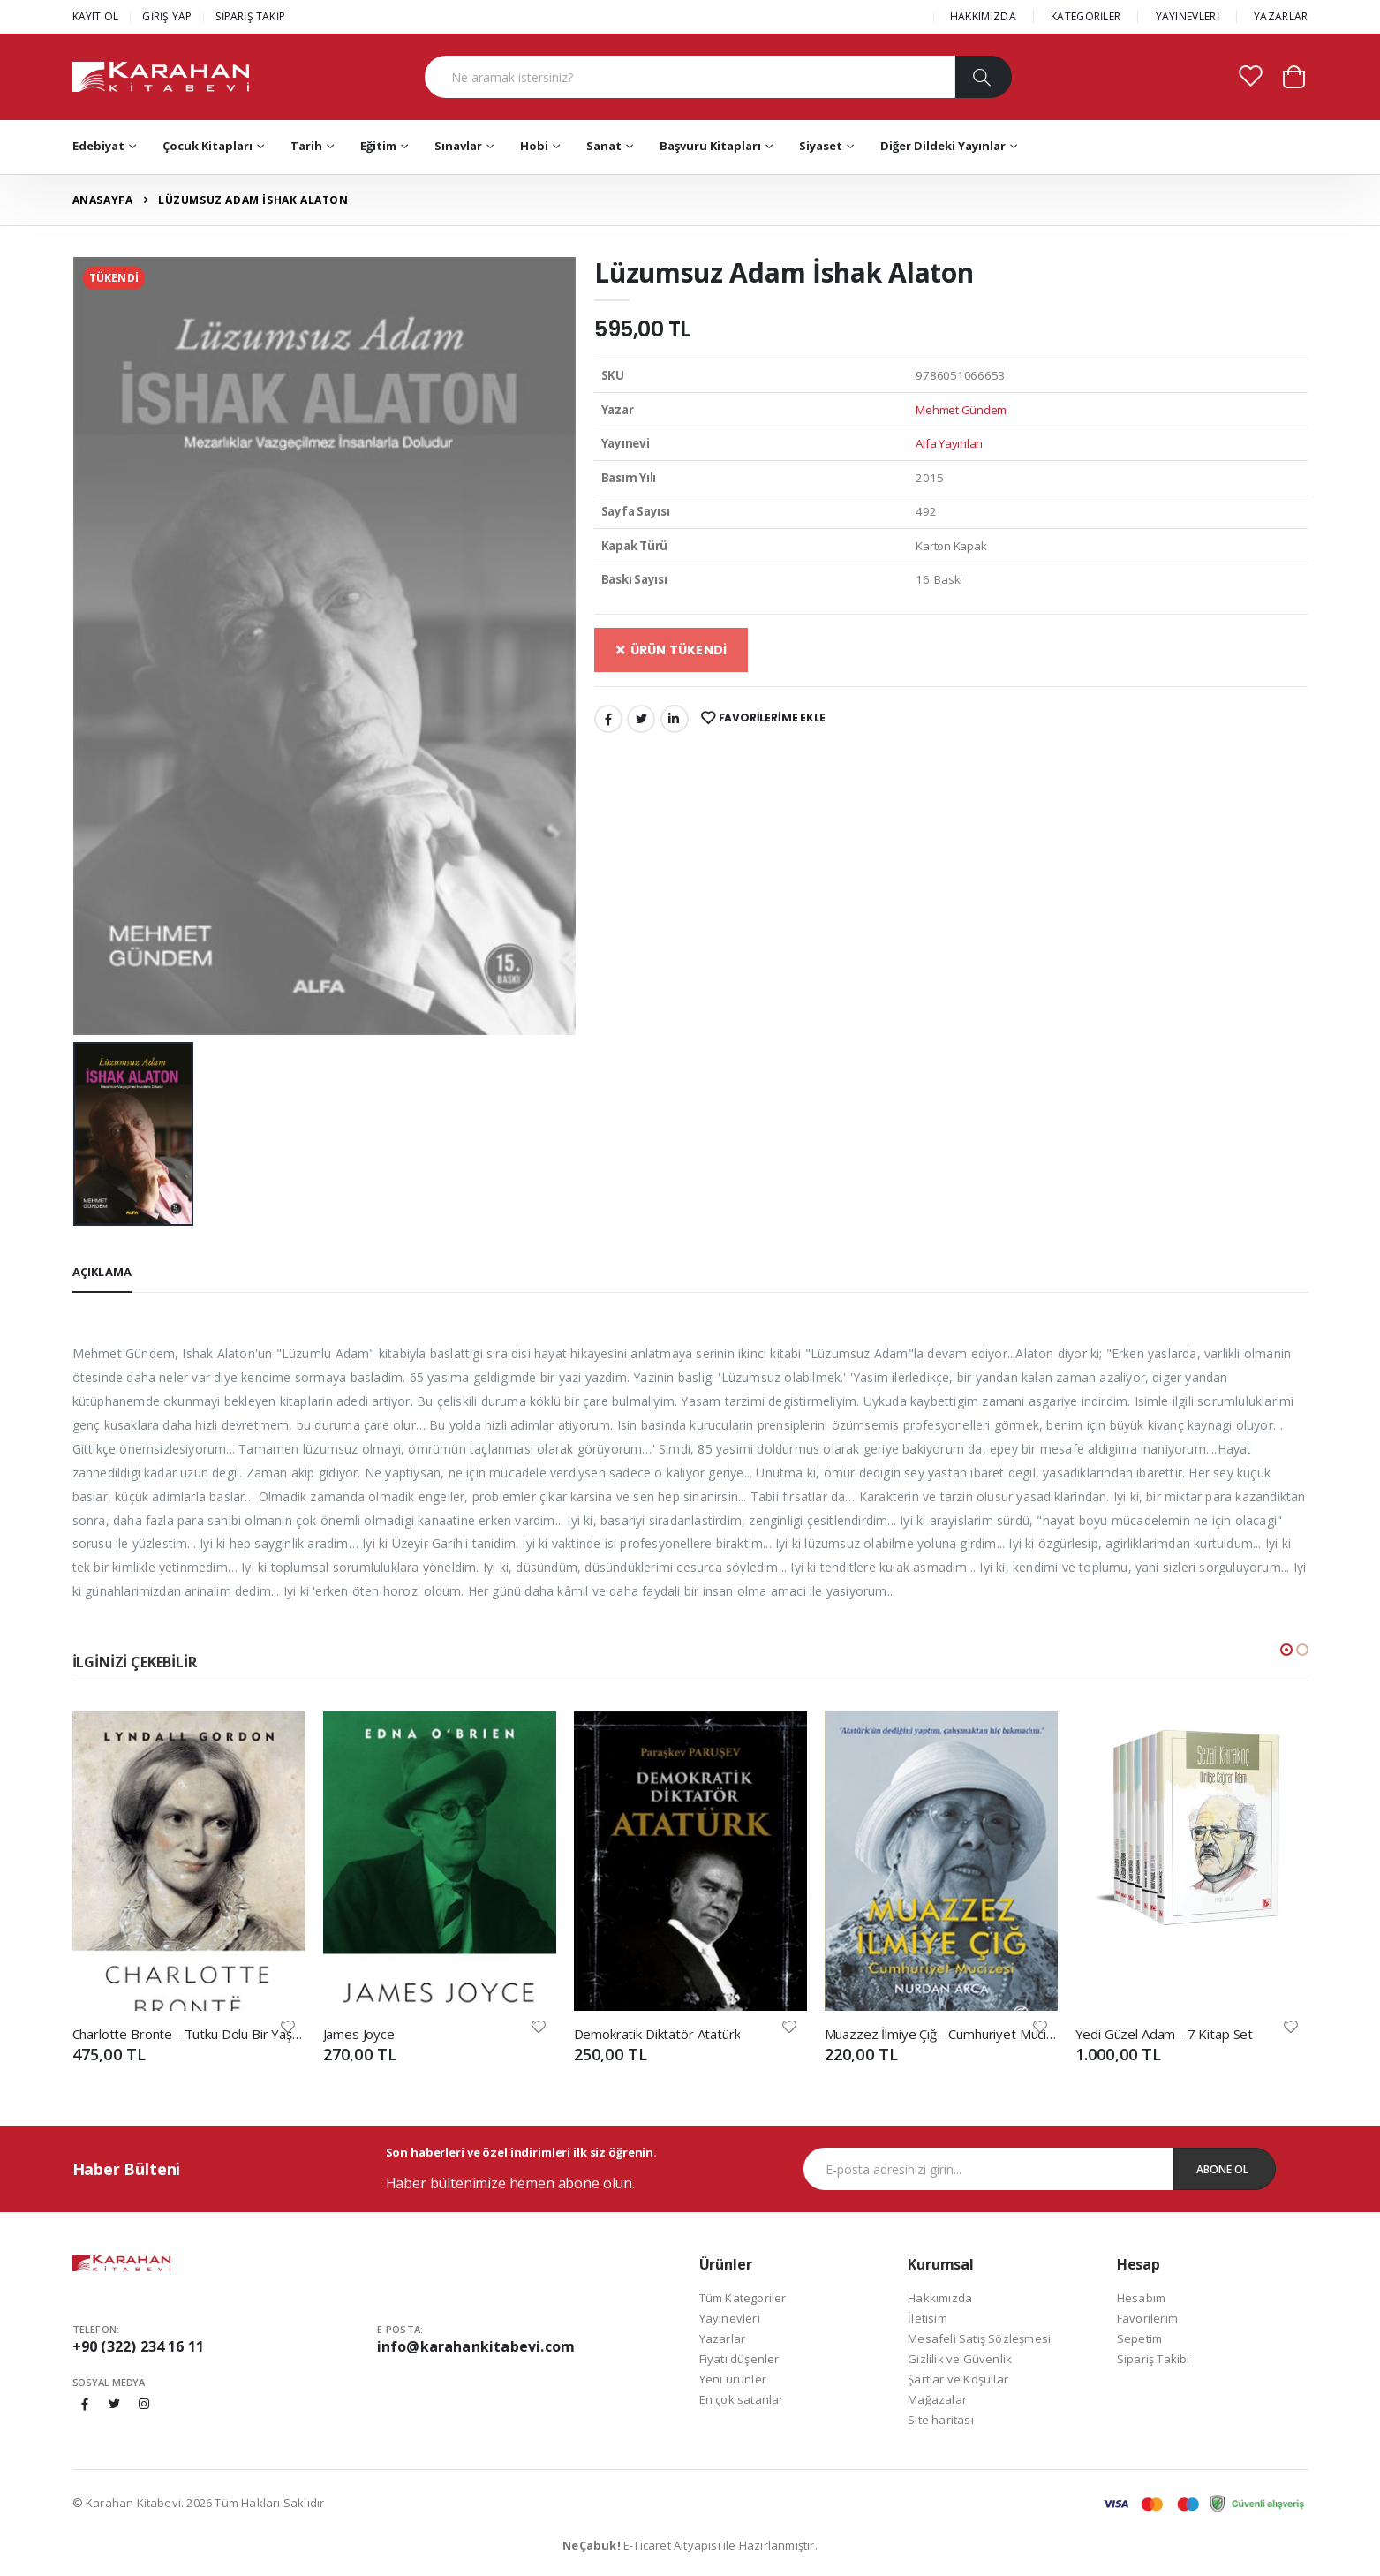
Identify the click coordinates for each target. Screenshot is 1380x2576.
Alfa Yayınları (949, 443)
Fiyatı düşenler (739, 2359)
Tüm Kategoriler (743, 2298)
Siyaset (820, 146)
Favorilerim (1147, 2318)
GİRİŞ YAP (167, 16)
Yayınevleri (729, 2318)
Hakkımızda (940, 2298)
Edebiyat (98, 146)
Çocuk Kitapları (207, 146)
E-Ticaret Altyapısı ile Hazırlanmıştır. (690, 2545)
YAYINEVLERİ (1187, 16)
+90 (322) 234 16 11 (138, 2346)
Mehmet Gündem (961, 410)
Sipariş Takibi (1153, 2359)
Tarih (306, 146)
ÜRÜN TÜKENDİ (671, 650)
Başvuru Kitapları (710, 146)
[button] (1294, 75)
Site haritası (941, 2420)
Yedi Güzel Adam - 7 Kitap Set (1164, 2034)
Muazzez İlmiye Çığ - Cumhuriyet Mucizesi (941, 2034)
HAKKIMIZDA (983, 16)
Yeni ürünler (732, 2379)
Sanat (604, 146)
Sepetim (1139, 2338)
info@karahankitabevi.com (476, 2346)
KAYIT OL (95, 16)
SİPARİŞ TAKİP (250, 16)
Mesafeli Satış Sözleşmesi (979, 2338)
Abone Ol (1222, 2169)
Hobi (534, 146)
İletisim (927, 2318)
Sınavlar (458, 146)
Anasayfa (102, 200)
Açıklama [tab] (102, 1272)
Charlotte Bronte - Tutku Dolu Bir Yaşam (188, 2034)
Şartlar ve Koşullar (958, 2379)
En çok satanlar (741, 2399)
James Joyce (359, 2034)
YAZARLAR (1281, 16)
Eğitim (378, 146)
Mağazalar (937, 2399)
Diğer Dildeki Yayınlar (943, 146)
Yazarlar (722, 2338)
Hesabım (1141, 2298)
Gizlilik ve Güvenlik (960, 2359)
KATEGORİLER (1085, 16)
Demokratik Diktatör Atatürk (657, 2034)
